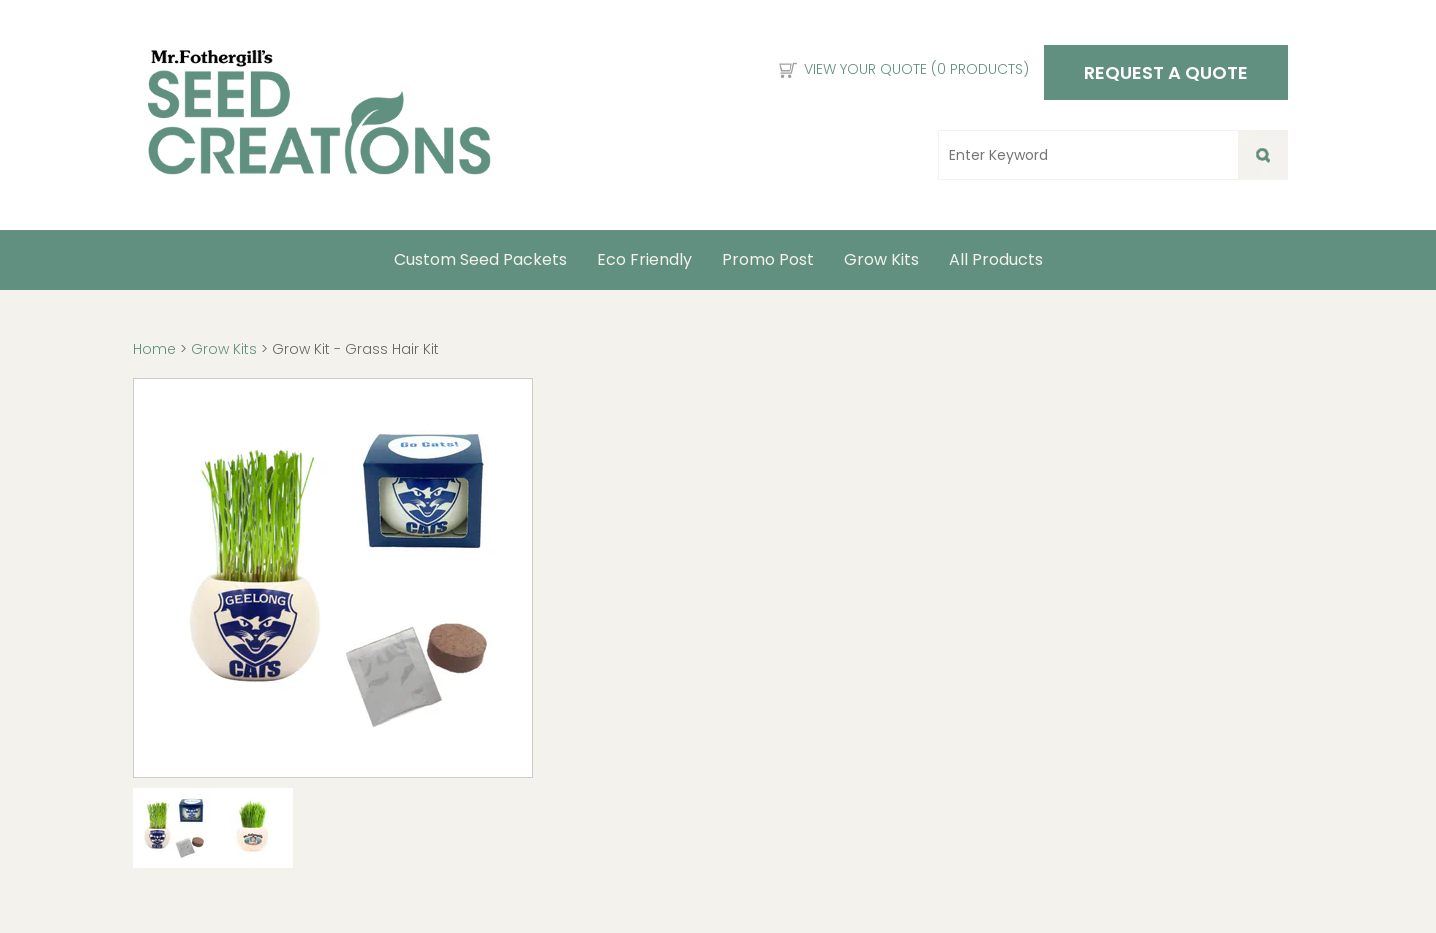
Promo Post (768, 259)
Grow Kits (881, 259)
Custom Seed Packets (480, 259)
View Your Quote (916, 69)
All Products (996, 259)
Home (156, 349)
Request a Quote (1166, 72)
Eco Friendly (644, 259)
